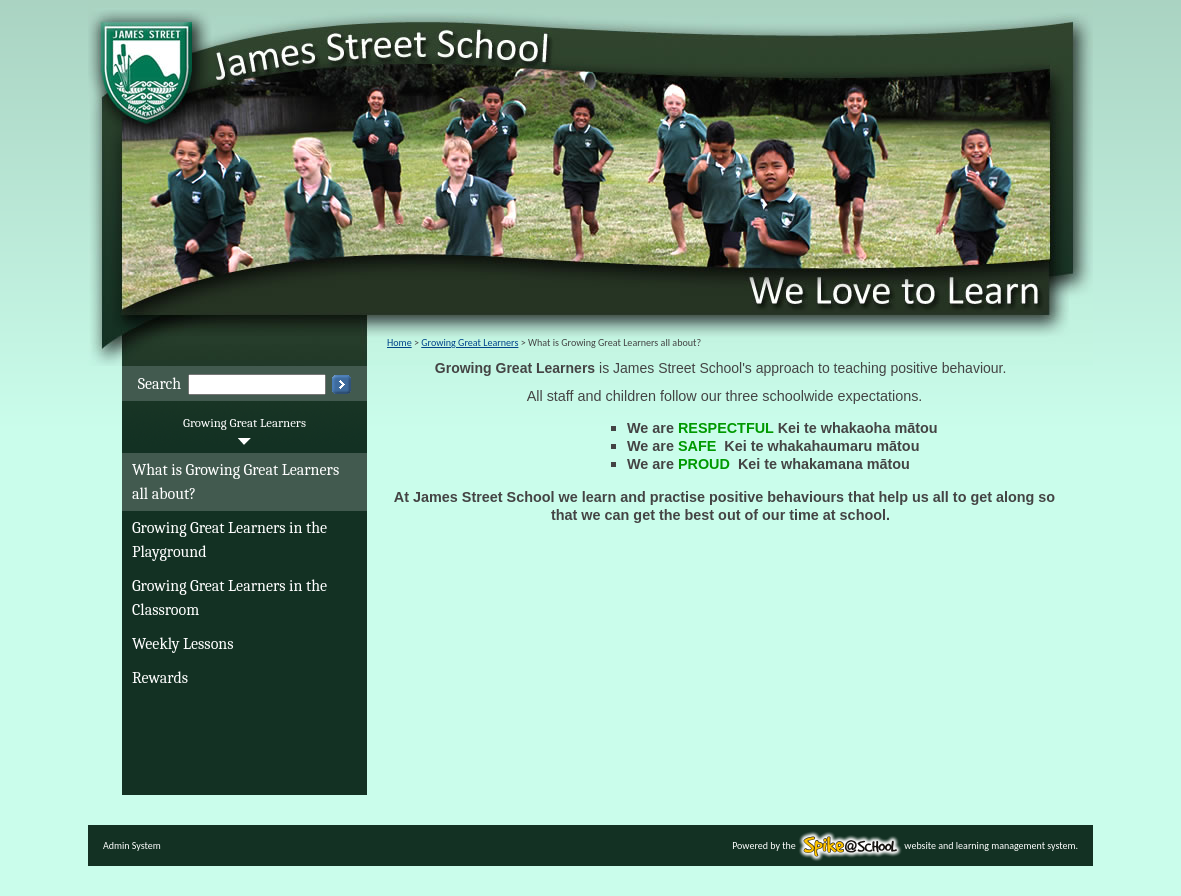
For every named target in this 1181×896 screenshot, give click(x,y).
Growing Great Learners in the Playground (229, 540)
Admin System (132, 845)
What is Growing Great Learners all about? (235, 482)
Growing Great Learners (244, 422)
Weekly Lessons (183, 644)
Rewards (160, 678)
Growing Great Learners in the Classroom (229, 598)
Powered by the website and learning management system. (905, 845)
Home (399, 342)
